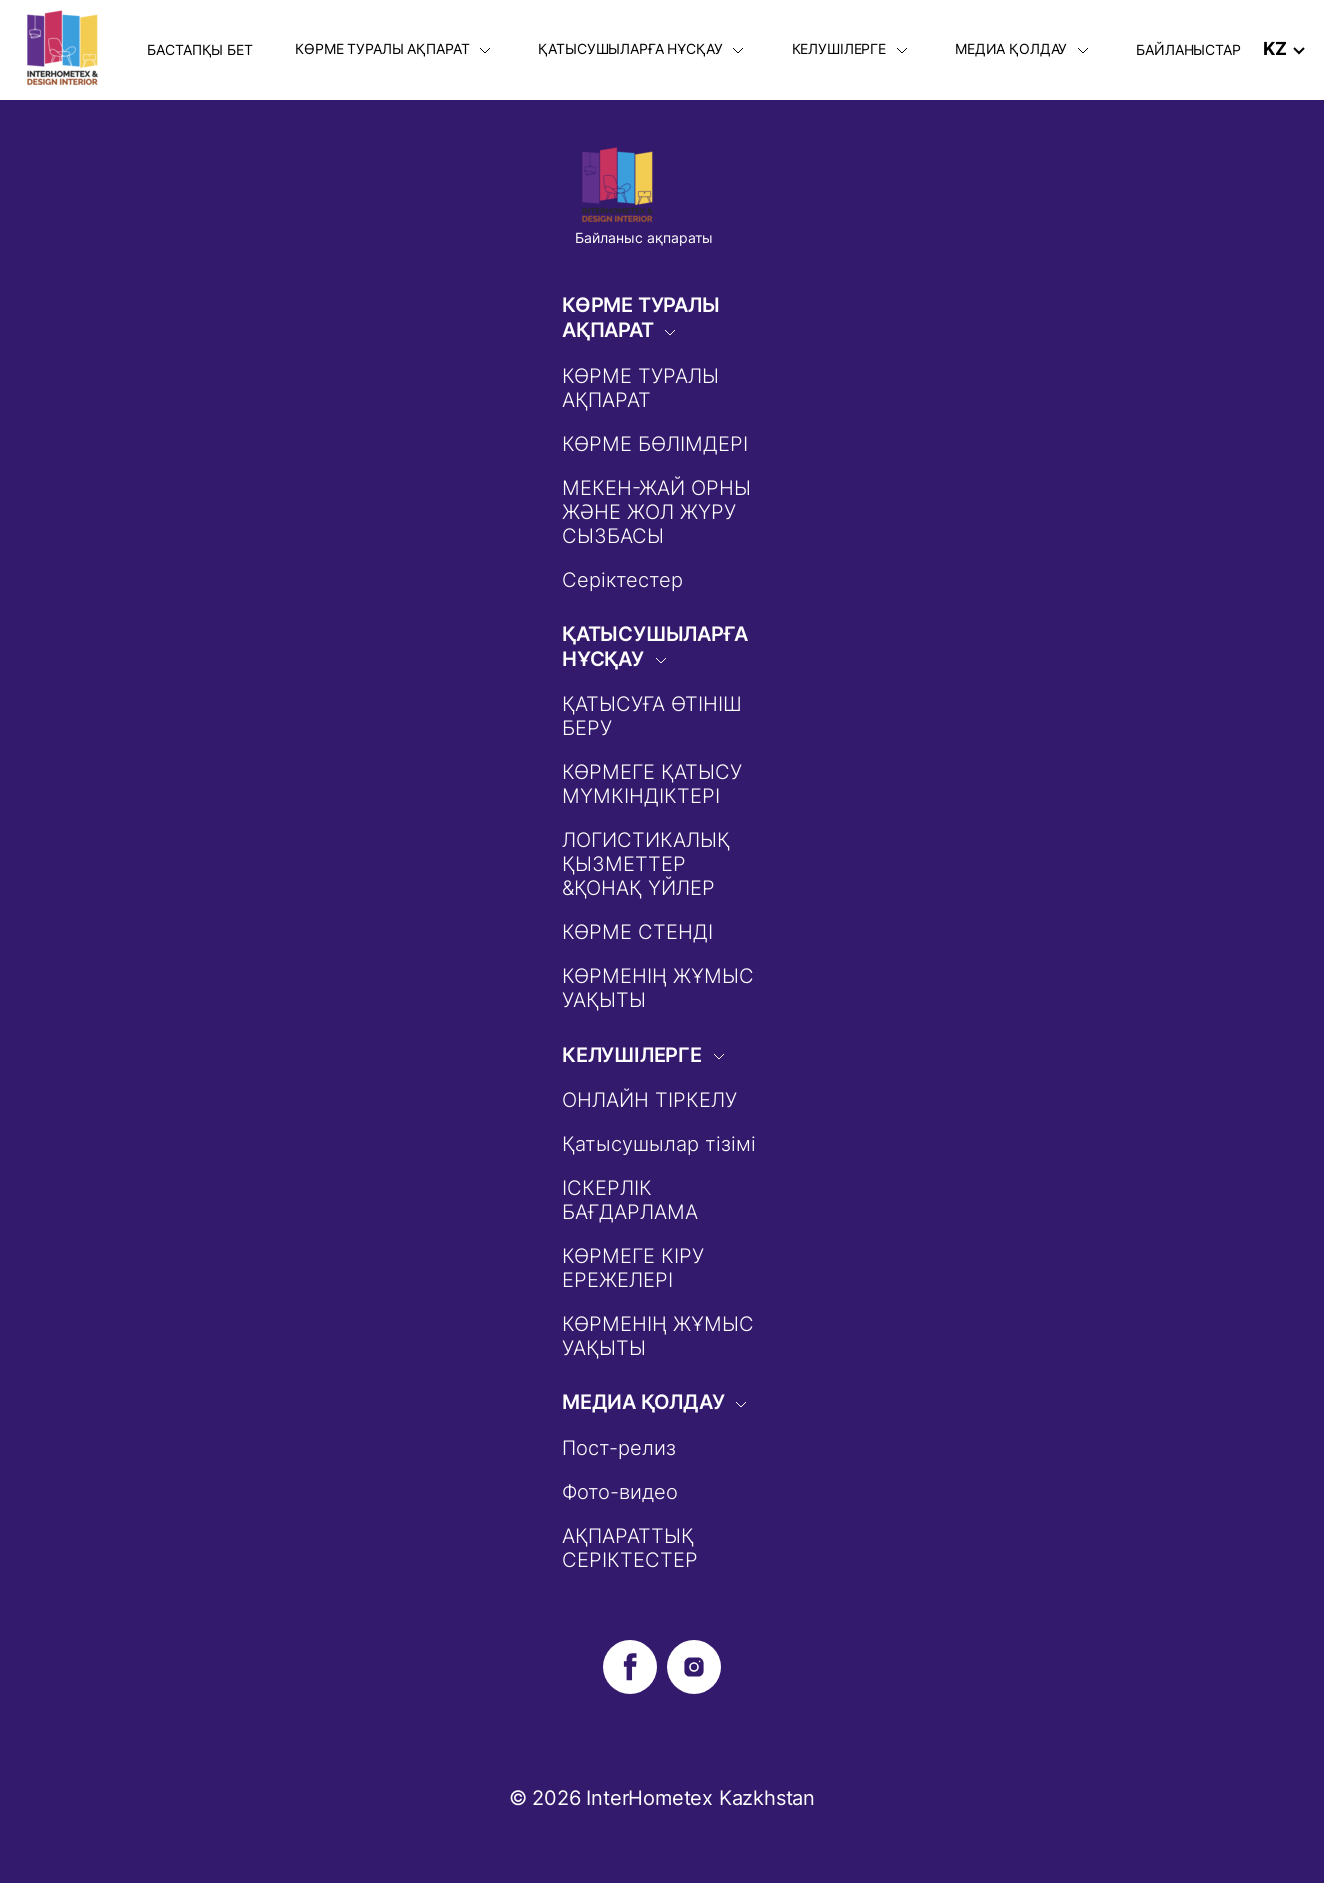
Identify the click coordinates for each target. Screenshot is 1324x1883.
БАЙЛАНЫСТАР (1188, 49)
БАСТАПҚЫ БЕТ (199, 49)
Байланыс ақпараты (644, 237)
